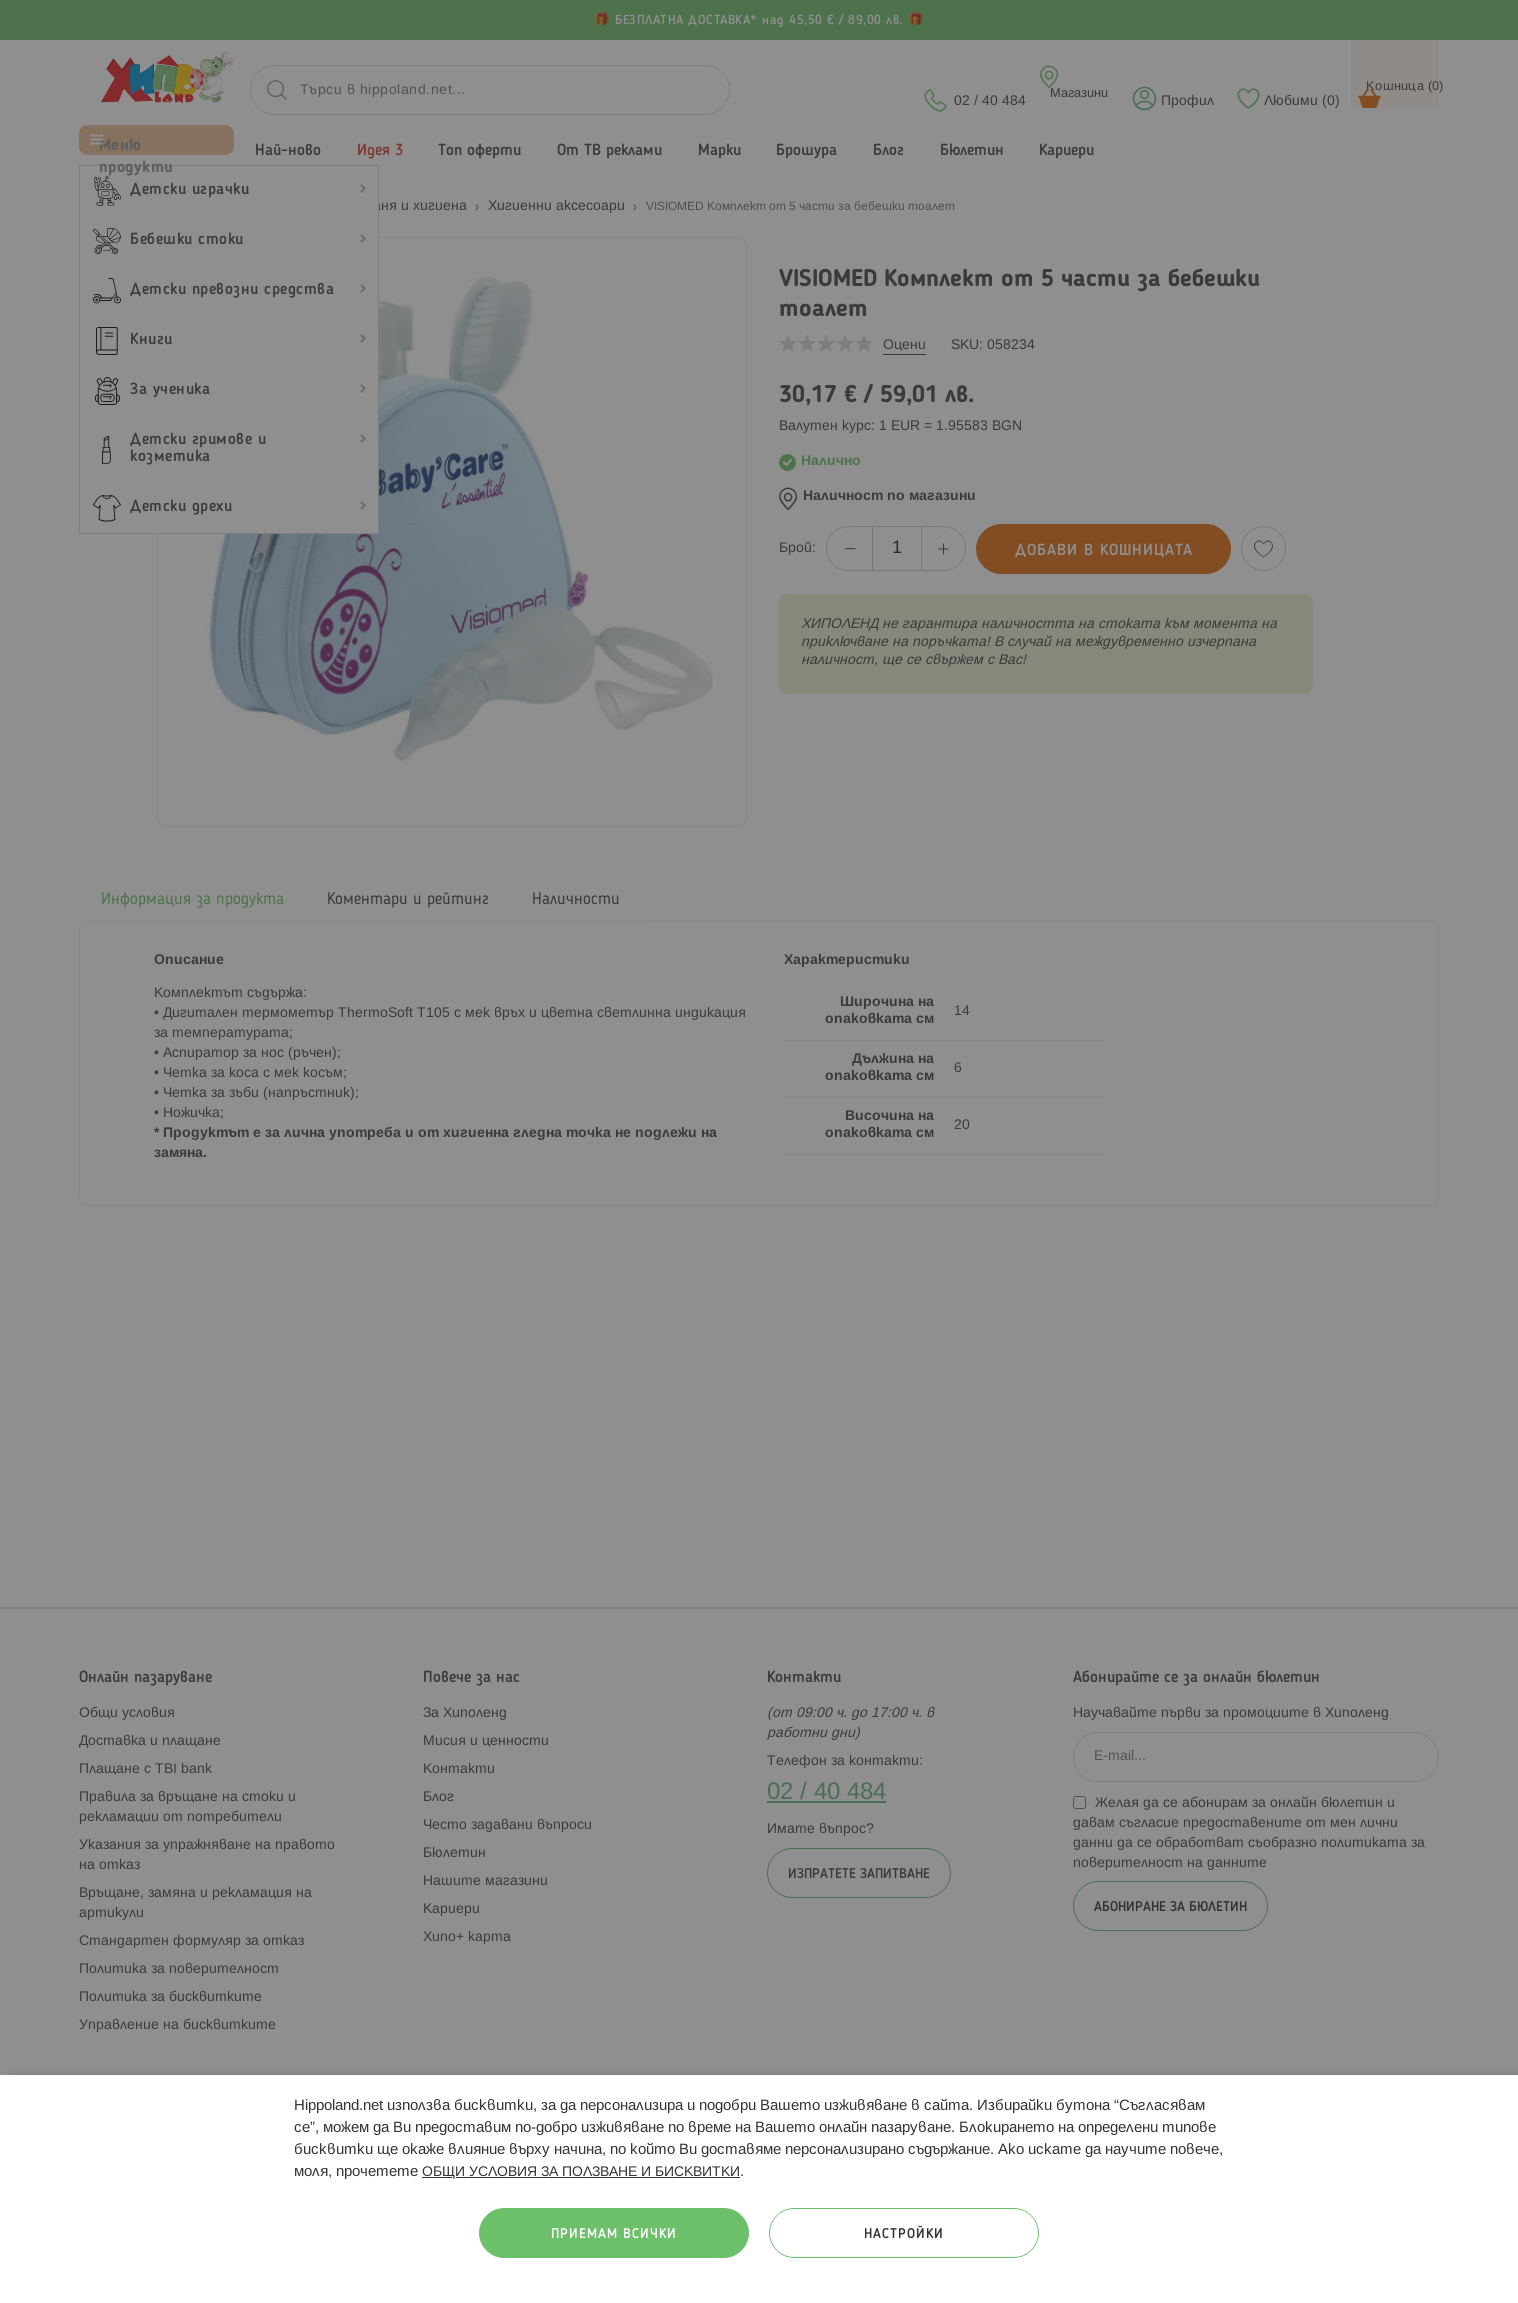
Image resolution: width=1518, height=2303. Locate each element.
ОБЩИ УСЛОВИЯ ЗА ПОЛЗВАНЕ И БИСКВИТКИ (581, 2172)
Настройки (904, 2234)
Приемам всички (614, 2234)
